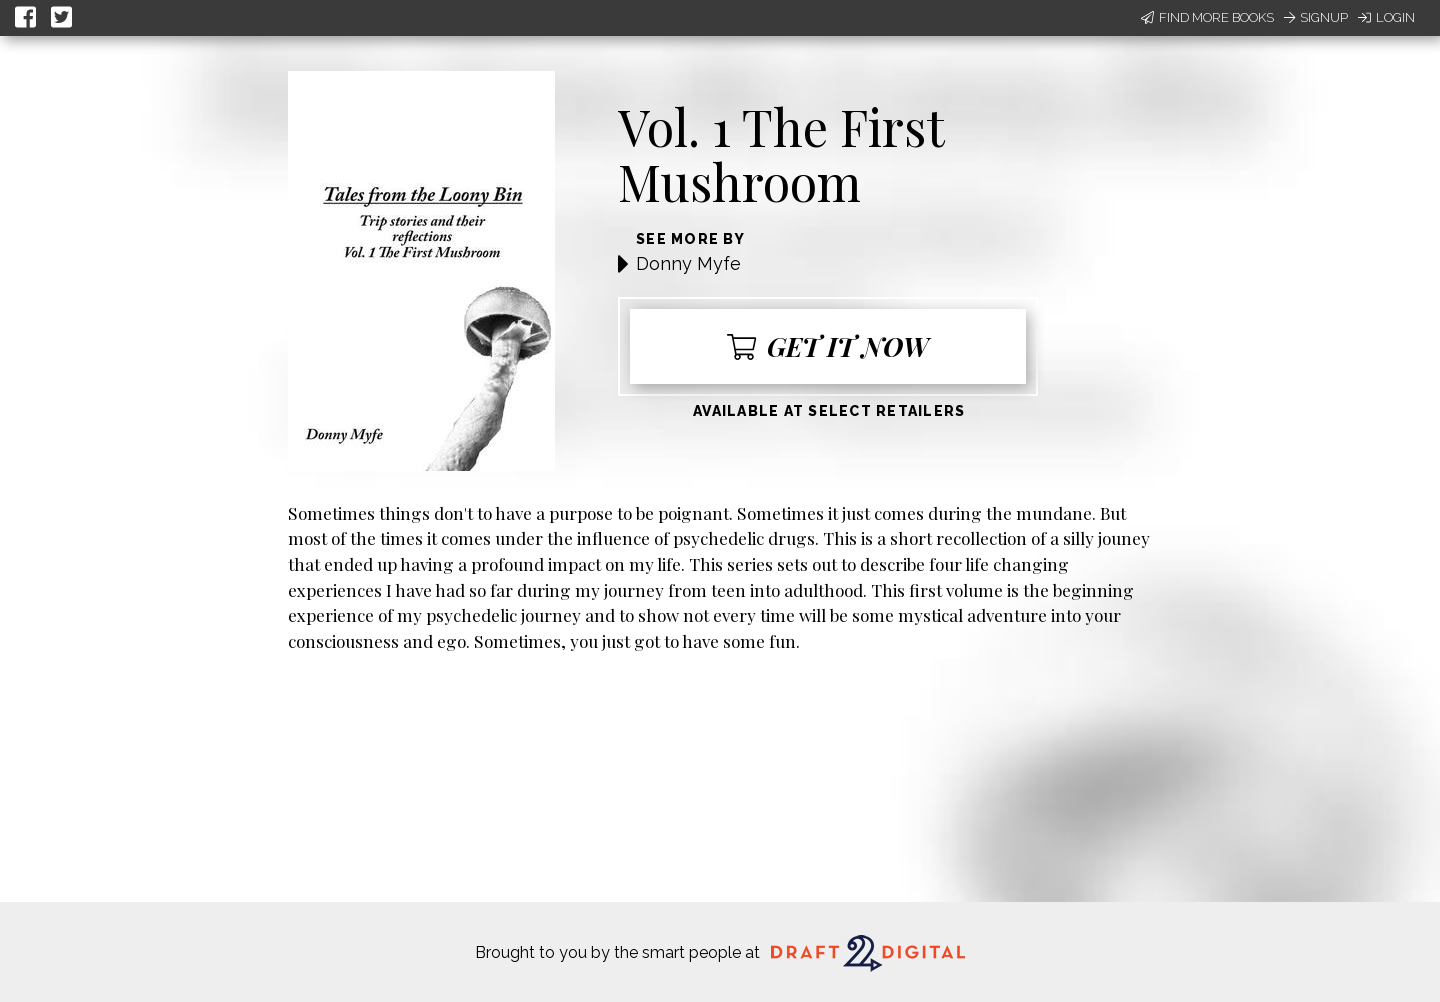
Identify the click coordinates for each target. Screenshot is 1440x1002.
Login (1386, 17)
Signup (1316, 17)
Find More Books (1207, 17)
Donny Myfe (688, 263)
